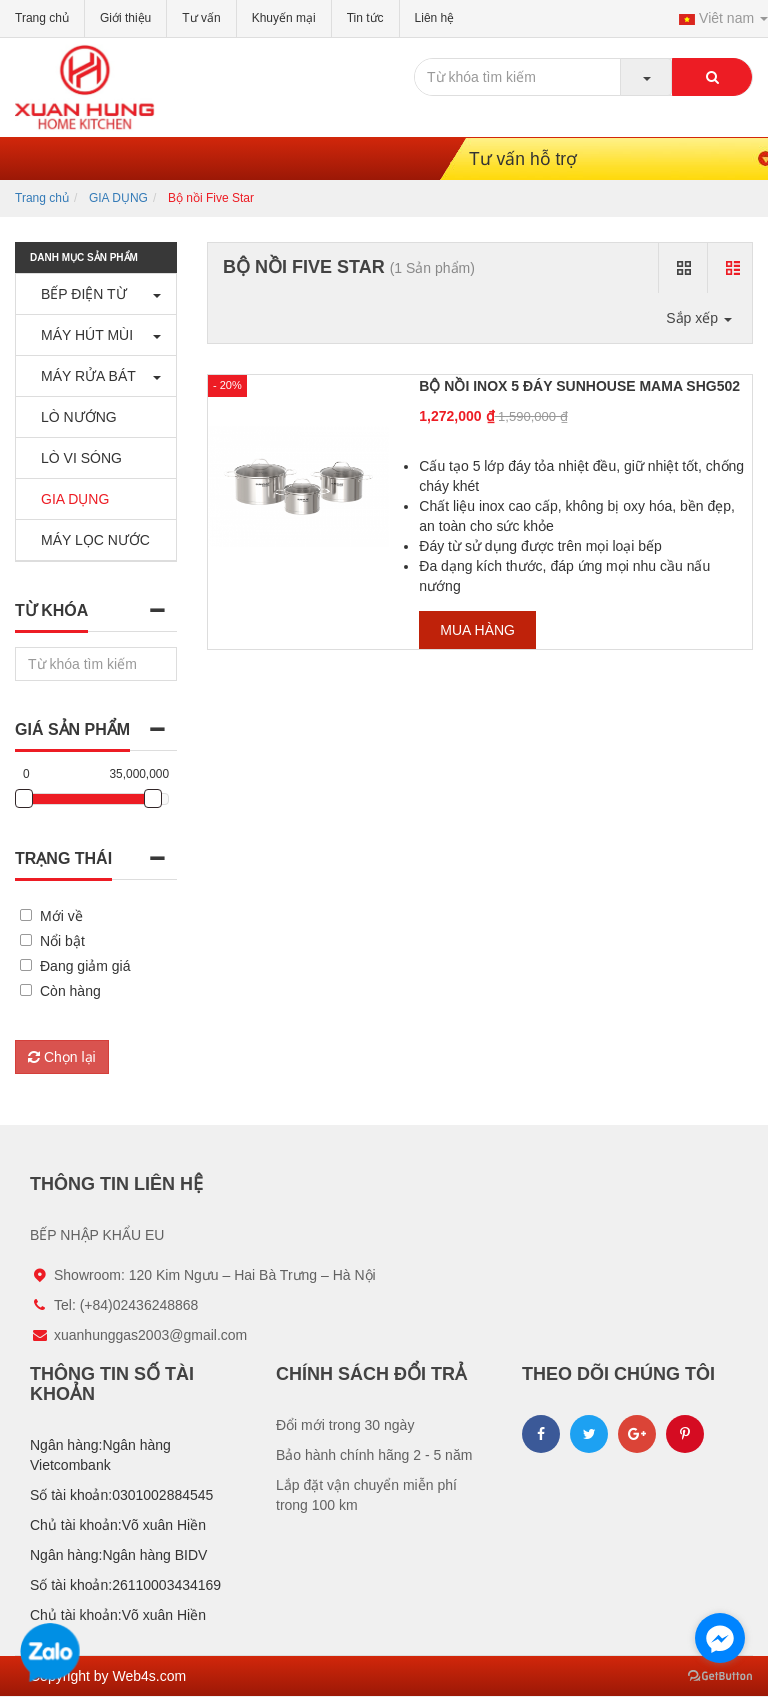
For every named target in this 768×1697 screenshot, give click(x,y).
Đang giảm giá (85, 966)
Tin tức (365, 18)
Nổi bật (62, 941)
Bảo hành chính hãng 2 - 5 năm (374, 1455)
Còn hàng (70, 991)
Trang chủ (42, 18)
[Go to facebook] (720, 1638)
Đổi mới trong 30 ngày (345, 1425)
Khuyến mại (284, 18)
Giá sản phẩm (72, 729)
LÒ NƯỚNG (74, 417)
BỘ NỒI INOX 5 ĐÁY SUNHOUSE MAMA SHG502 (579, 386)
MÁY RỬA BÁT (83, 376)
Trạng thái (63, 858)
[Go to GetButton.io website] (720, 1676)
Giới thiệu (125, 18)
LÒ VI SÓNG (76, 458)
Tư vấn (201, 18)
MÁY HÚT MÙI (82, 335)
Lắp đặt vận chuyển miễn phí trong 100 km (366, 1495)
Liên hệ (435, 18)
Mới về (61, 916)
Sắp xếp (699, 318)
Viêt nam (723, 18)
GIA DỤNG (118, 198)
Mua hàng (477, 630)
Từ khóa (51, 610)
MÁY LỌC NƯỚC (90, 540)
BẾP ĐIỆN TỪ (79, 294)
